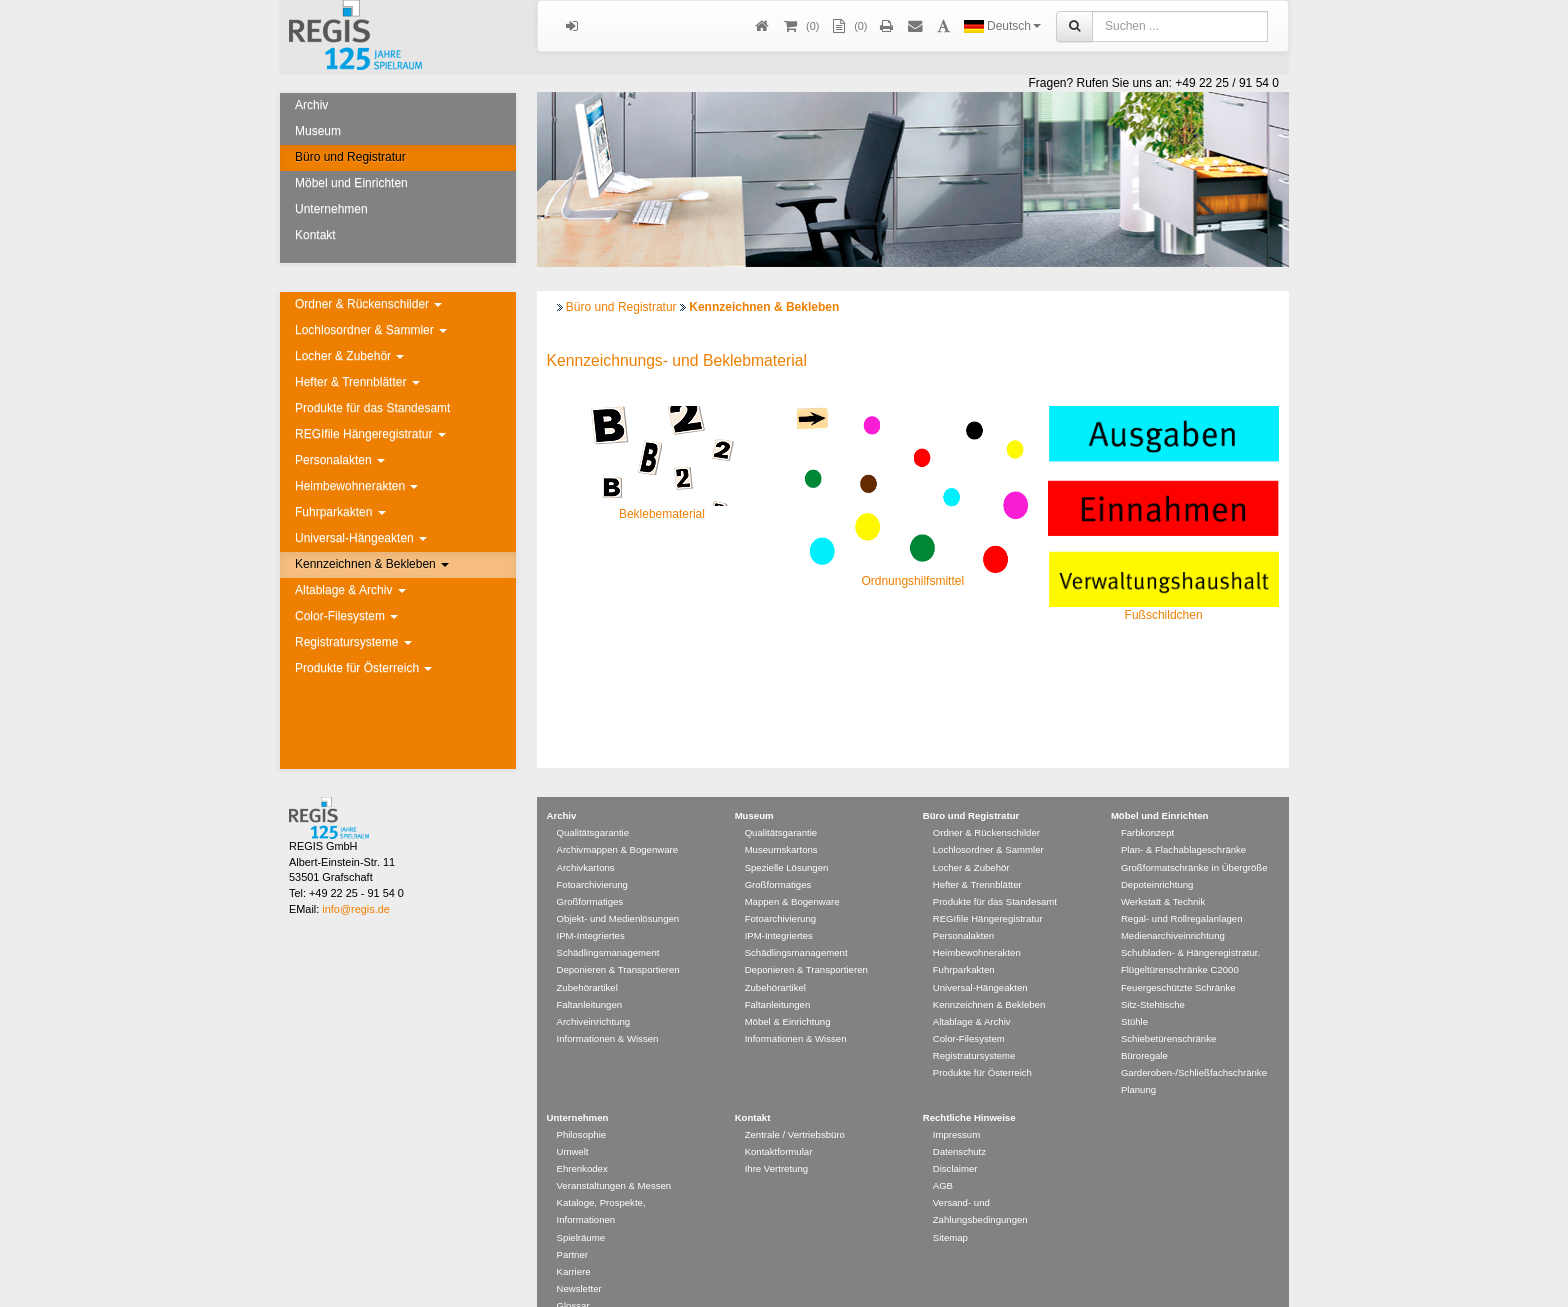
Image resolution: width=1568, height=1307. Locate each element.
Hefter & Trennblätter (357, 382)
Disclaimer (955, 1139)
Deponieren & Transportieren (618, 940)
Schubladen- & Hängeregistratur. (1190, 923)
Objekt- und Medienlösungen (618, 889)
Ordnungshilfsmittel (912, 581)
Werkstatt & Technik (1163, 872)
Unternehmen (331, 209)
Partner (572, 1225)
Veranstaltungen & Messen (614, 1156)
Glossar (573, 1276)
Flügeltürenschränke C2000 (1180, 940)
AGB (943, 1156)
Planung (1138, 1060)
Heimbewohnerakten (356, 486)
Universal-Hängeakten (361, 538)
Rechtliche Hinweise (969, 1088)
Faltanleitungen (590, 975)
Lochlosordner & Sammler (371, 330)
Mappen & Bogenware (792, 872)
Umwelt (573, 1122)
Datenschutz (959, 1122)
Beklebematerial (662, 514)
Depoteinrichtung (1157, 855)
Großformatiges (590, 872)
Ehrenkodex (582, 1139)
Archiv (311, 105)
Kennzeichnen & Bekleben (372, 564)
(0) (848, 26)
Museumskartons (781, 820)
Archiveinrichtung (594, 992)
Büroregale (1144, 1026)
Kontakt (315, 235)
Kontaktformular (779, 1122)
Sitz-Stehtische (1153, 975)
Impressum (956, 1105)
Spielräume (581, 1208)
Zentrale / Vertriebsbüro (795, 1105)
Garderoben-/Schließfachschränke (1194, 1043)
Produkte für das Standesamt (372, 408)
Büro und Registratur (350, 157)
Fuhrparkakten (340, 512)
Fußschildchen (1164, 615)
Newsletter (579, 1259)
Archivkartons (586, 838)
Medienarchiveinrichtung (1173, 906)
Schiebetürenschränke (1168, 1009)
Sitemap (950, 1208)
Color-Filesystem (346, 616)
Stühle (1134, 992)
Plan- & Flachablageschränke (1183, 820)
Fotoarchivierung (592, 855)
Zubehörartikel (587, 958)
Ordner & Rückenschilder (368, 304)
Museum (318, 131)
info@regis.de (355, 880)
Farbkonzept (1147, 803)
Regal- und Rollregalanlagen (1182, 889)
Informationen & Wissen (608, 1009)
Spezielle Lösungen (787, 838)
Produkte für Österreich (363, 668)
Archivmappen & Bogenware (618, 820)
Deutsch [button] (1002, 26)
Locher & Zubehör (349, 356)
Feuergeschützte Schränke (1178, 958)
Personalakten (340, 460)
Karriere (574, 1242)
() (800, 26)
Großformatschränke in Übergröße (1194, 838)
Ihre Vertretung (776, 1139)
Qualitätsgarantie (593, 803)
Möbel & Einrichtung (788, 992)
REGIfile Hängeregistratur (370, 434)
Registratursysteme (353, 642)
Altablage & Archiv (350, 590)
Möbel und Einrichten (351, 183)
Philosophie (582, 1105)
